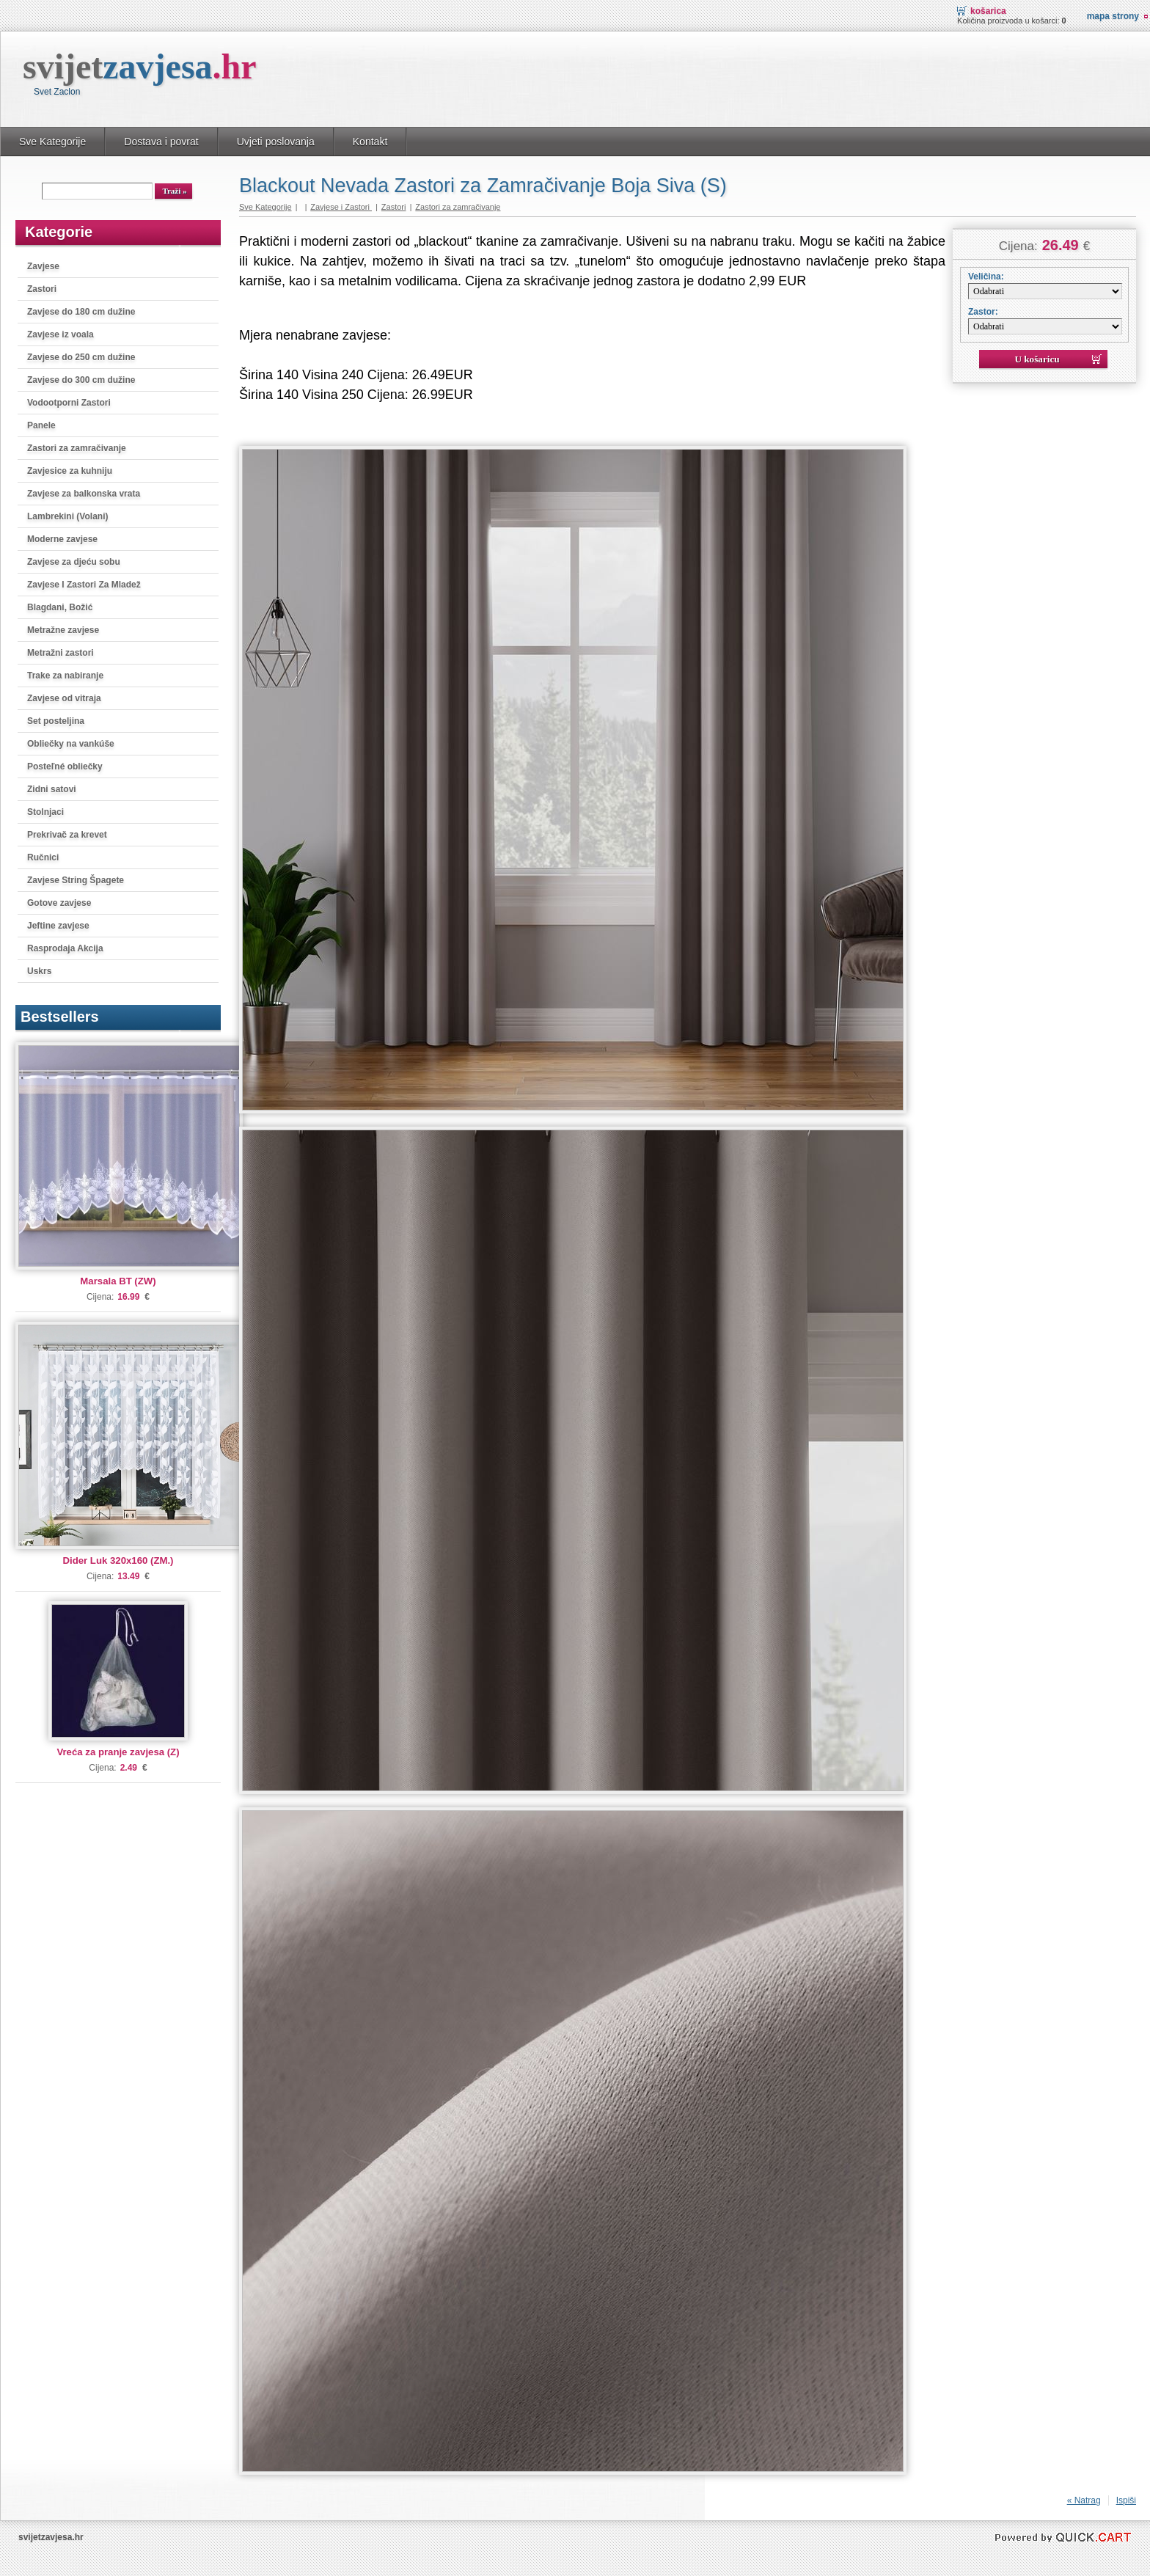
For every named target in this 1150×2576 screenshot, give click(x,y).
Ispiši (1126, 2500)
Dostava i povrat (161, 141)
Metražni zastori (60, 653)
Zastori (41, 289)
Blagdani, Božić (59, 607)
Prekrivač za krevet (67, 835)
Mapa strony (1113, 16)
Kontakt (370, 141)
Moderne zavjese (62, 539)
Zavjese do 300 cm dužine (81, 380)
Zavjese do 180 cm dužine (81, 312)
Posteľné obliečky (65, 766)
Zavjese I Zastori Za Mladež (84, 584)
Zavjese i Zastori (341, 206)
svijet (140, 66)
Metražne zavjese (63, 630)
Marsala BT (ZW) (117, 1281)
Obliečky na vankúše (70, 744)
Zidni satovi (51, 789)
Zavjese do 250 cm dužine (81, 357)
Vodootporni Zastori (69, 403)
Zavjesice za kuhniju (69, 471)
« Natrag (1084, 2500)
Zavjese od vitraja (64, 698)
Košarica (988, 11)
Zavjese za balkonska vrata (83, 494)
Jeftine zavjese (58, 926)
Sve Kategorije (52, 141)
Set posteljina (55, 721)
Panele (41, 425)
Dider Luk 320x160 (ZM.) (118, 1560)
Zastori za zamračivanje (76, 448)
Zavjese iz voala (60, 334)
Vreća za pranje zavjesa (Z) (117, 1751)
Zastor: (983, 312)
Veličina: (986, 276)
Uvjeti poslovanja (276, 141)
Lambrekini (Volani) (67, 516)
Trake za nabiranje (65, 675)
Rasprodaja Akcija (65, 948)
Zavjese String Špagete (75, 880)
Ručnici (43, 857)
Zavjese (43, 266)
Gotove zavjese (59, 903)
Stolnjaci (45, 812)
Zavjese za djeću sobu (73, 562)
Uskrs (39, 971)
